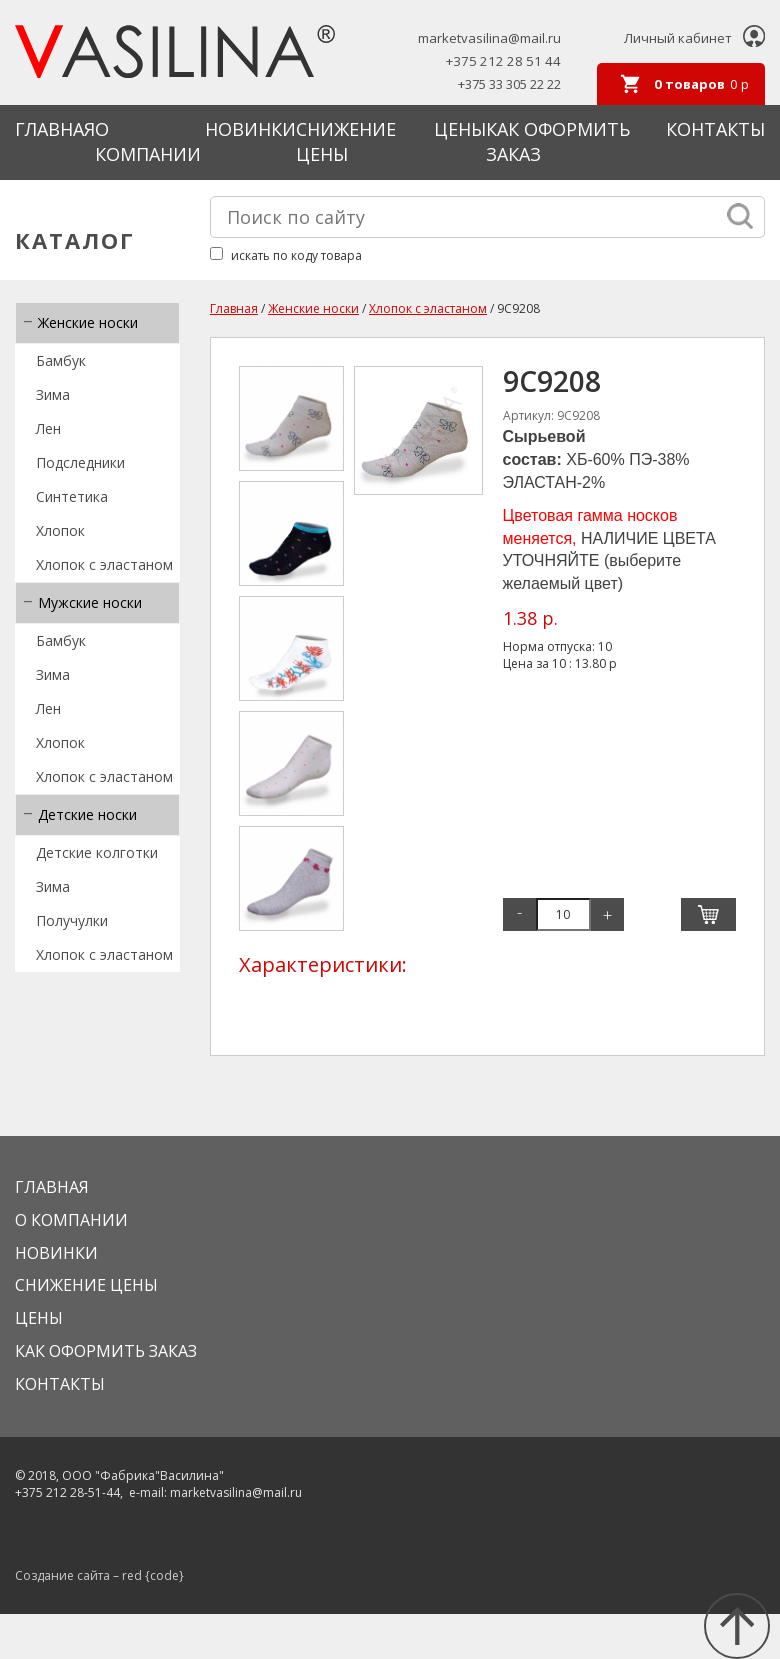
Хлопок (60, 530)
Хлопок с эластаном (104, 564)
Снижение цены (346, 142)
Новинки (250, 129)
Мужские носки (90, 602)
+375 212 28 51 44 (503, 61)
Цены (460, 129)
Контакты (715, 129)
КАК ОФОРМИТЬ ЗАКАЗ (106, 1351)
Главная (55, 129)
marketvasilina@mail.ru (489, 38)
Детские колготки (97, 852)
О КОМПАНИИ (148, 142)
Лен (48, 428)
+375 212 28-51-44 (67, 1492)
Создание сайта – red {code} (99, 1575)
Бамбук (61, 360)
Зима (53, 394)
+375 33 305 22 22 (509, 84)
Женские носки (88, 322)
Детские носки (87, 814)
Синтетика (72, 496)
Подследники (80, 462)
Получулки (72, 920)
